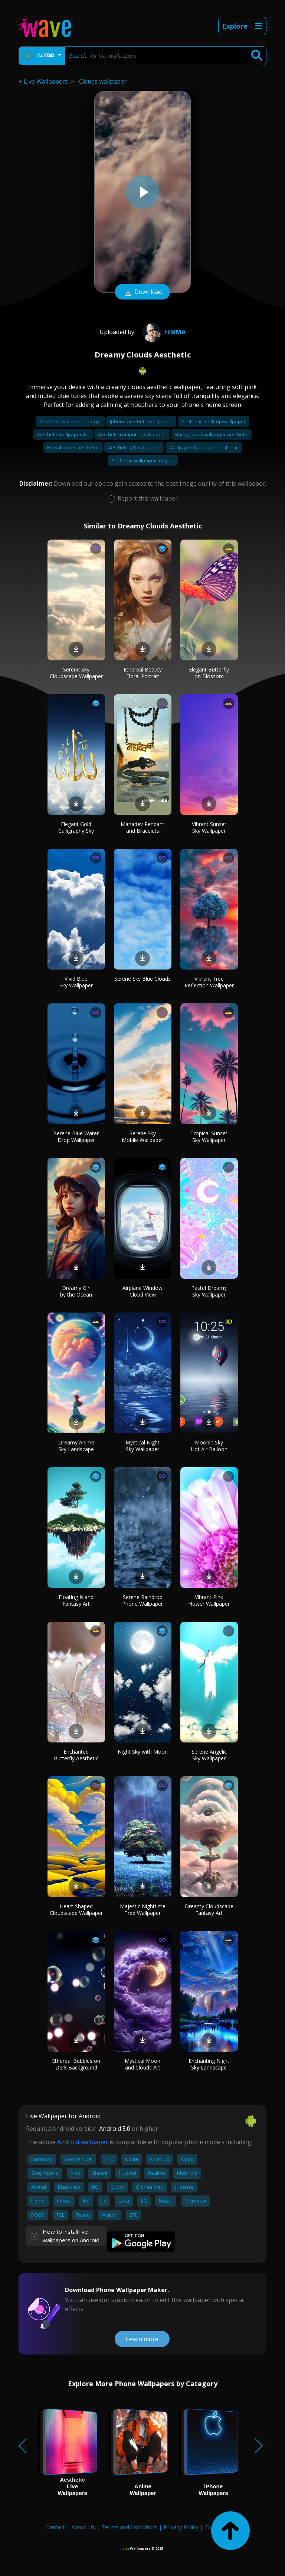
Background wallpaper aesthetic (211, 434)
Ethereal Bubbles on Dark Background (76, 2064)
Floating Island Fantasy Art (76, 1600)
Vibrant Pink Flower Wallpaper (209, 1600)
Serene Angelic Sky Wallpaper (209, 1755)
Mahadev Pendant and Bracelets (142, 827)
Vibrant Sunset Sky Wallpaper (209, 827)
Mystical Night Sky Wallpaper (142, 1446)
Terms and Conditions (129, 2527)
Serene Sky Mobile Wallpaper (142, 1136)
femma (163, 332)
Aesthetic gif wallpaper (134, 447)
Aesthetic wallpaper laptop (70, 421)
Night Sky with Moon (143, 1751)
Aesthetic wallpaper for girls (142, 460)
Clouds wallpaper (103, 81)
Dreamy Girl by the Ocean (76, 1291)
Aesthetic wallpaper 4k (63, 434)
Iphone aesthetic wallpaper (141, 421)
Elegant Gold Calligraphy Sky (76, 827)
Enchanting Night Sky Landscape (209, 2064)
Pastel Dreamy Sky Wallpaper (209, 1291)
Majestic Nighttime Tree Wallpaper (143, 1909)
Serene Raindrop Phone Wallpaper (142, 1600)
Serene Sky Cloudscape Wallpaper (76, 673)
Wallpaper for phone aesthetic (203, 447)
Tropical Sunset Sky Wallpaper (208, 1136)
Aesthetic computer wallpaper (132, 434)
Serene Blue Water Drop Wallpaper (76, 1136)
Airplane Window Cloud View (142, 1291)
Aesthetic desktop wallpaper (213, 421)
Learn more (142, 2339)
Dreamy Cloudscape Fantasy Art (209, 1909)
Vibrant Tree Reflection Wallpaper (209, 982)
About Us (83, 2527)
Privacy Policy (181, 2527)
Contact (55, 2527)
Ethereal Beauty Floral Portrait (143, 673)
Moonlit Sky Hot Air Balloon (209, 1446)
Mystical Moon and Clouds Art (142, 2064)
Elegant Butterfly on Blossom (209, 673)
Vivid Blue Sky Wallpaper (76, 982)
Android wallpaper (82, 2142)
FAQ (210, 2527)
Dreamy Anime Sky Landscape (76, 1446)
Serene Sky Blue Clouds (142, 978)
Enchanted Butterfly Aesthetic (76, 1755)
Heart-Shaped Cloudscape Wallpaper (76, 1909)
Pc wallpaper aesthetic (73, 447)
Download (142, 292)
